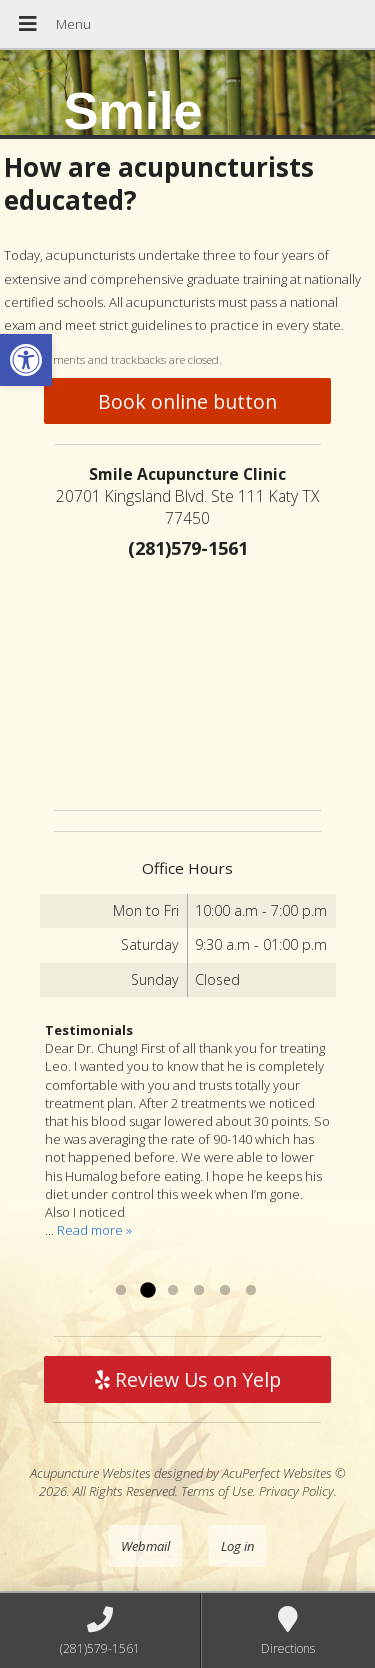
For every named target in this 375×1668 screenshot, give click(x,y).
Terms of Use (217, 1491)
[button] (26, 360)
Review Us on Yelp (188, 1379)
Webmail (145, 1546)
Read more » (94, 1230)
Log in (237, 1546)
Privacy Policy (296, 1491)
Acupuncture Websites (90, 1473)
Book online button (187, 401)
